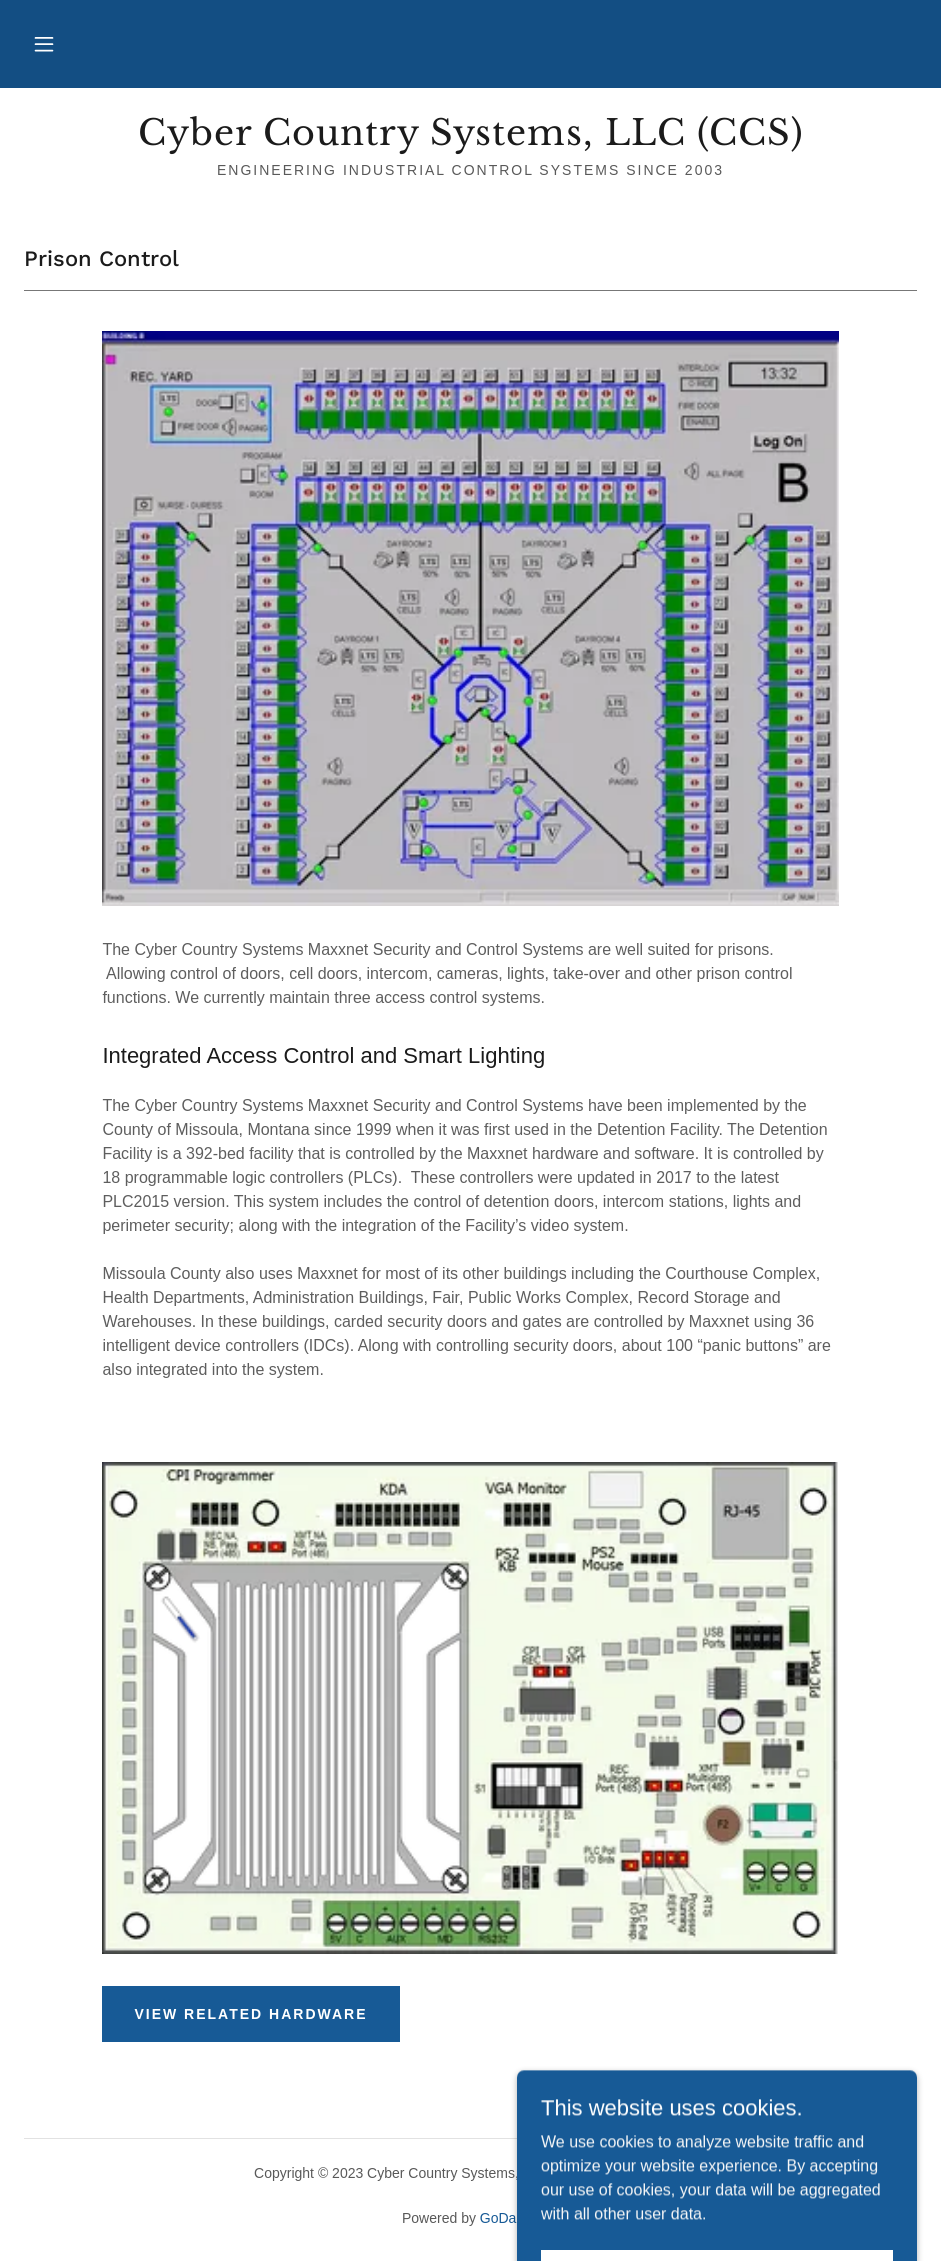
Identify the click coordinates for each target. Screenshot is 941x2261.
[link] (470, 139)
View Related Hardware (250, 2014)
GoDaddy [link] (509, 2218)
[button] (44, 44)
